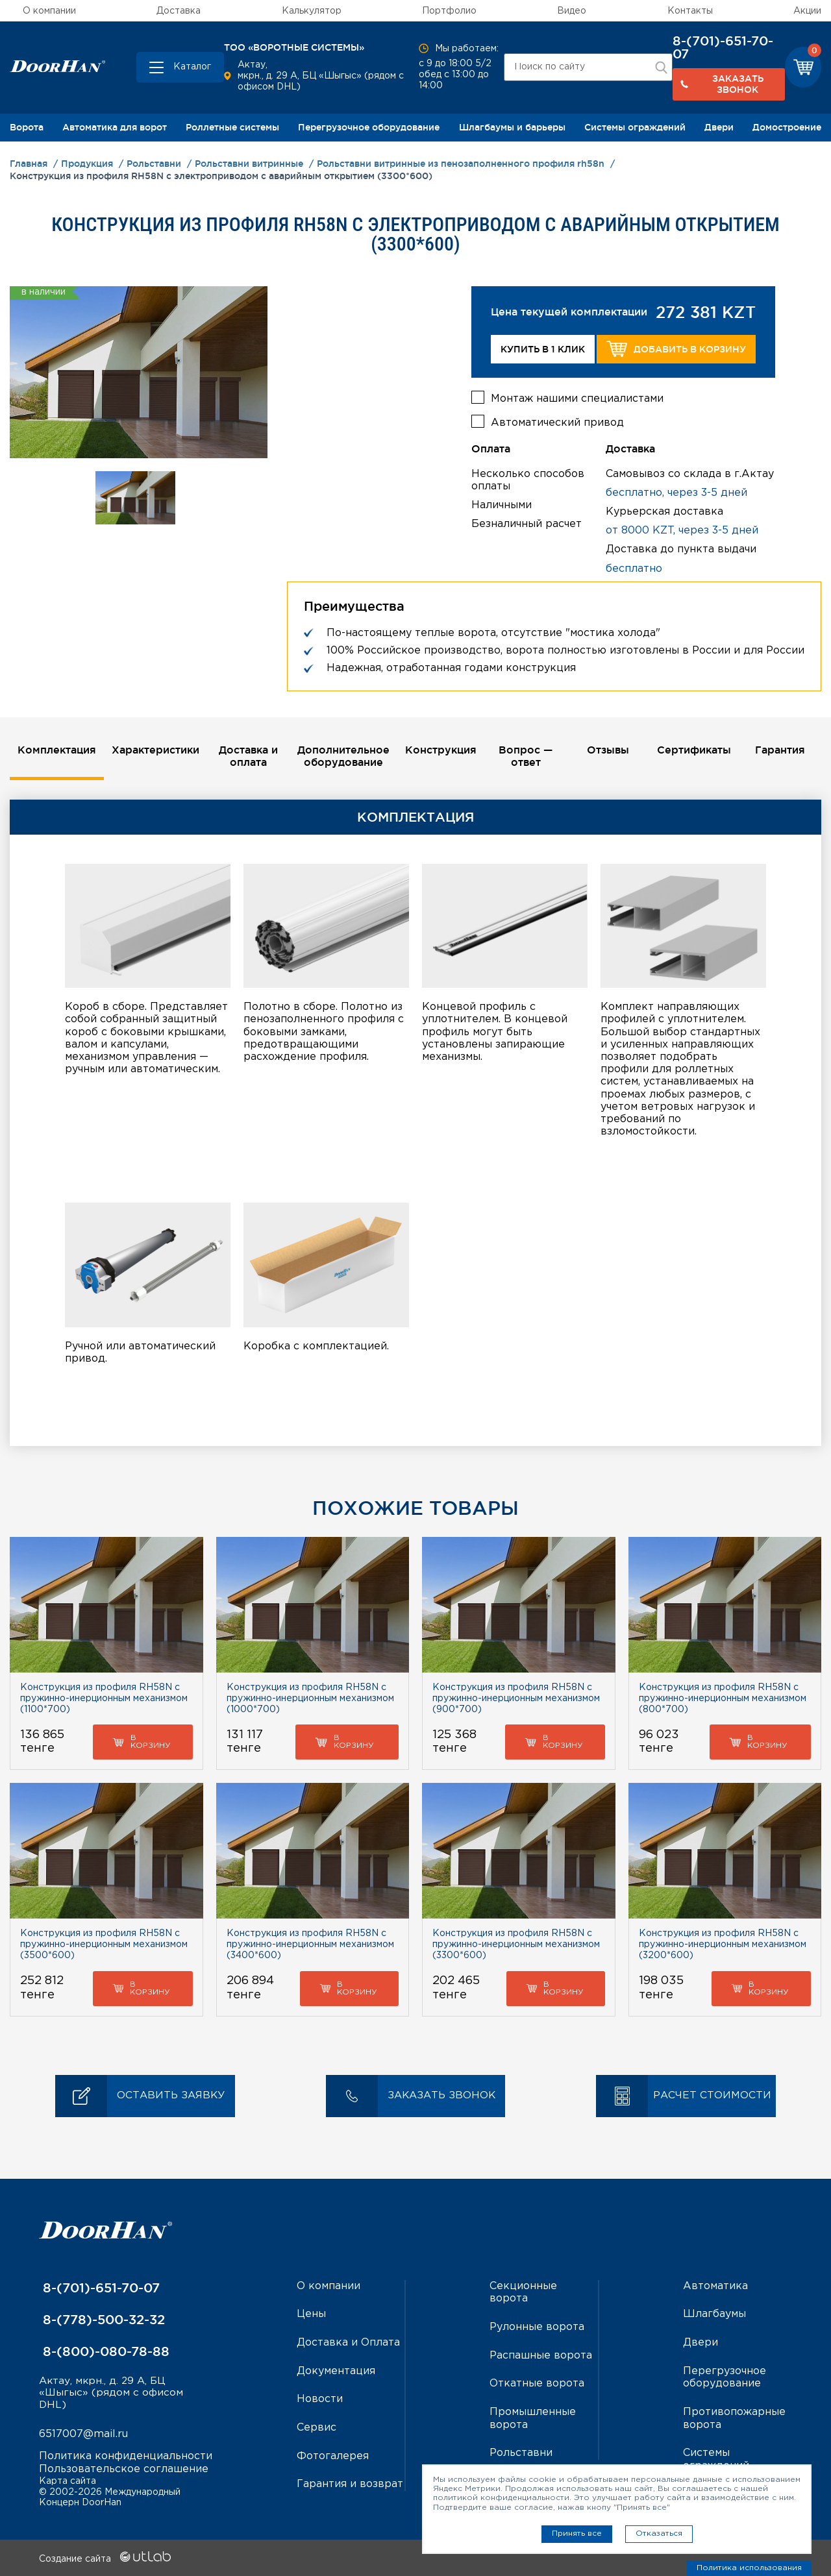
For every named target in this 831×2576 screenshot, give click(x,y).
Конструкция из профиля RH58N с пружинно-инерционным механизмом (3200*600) (722, 1944)
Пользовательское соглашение (123, 2469)
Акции (807, 11)
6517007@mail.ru (83, 2434)
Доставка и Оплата (348, 2341)
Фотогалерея (333, 2454)
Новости (320, 2397)
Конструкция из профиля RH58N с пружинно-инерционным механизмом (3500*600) (104, 1944)
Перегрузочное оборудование (369, 127)
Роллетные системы (232, 127)
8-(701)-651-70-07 (723, 47)
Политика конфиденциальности (125, 2456)
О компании (49, 11)
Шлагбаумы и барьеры (512, 127)
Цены (311, 2313)
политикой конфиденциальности (501, 2497)
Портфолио (449, 11)
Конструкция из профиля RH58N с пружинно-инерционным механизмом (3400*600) (310, 1944)
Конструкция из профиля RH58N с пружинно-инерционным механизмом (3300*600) (516, 1944)
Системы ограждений (635, 127)
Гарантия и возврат (350, 2481)
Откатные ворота (537, 2381)
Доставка (178, 11)
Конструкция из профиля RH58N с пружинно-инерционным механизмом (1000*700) (310, 1698)
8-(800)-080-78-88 (104, 2351)
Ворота (26, 127)
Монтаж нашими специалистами (577, 397)
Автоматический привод (557, 421)
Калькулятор (311, 11)
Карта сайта (67, 2480)
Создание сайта (105, 2558)
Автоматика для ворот (114, 127)
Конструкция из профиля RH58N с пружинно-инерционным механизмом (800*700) (722, 1698)
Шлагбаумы (714, 2313)
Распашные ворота (541, 2354)
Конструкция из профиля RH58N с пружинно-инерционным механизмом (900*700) (516, 1698)
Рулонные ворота (537, 2326)
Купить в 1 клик (543, 349)
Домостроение (786, 127)
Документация (336, 2369)
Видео (571, 11)
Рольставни (521, 2450)
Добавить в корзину (676, 349)
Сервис (316, 2426)
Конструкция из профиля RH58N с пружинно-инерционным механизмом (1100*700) (104, 1698)
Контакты (690, 11)
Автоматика (715, 2285)
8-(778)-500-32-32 (102, 2319)
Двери (719, 127)
